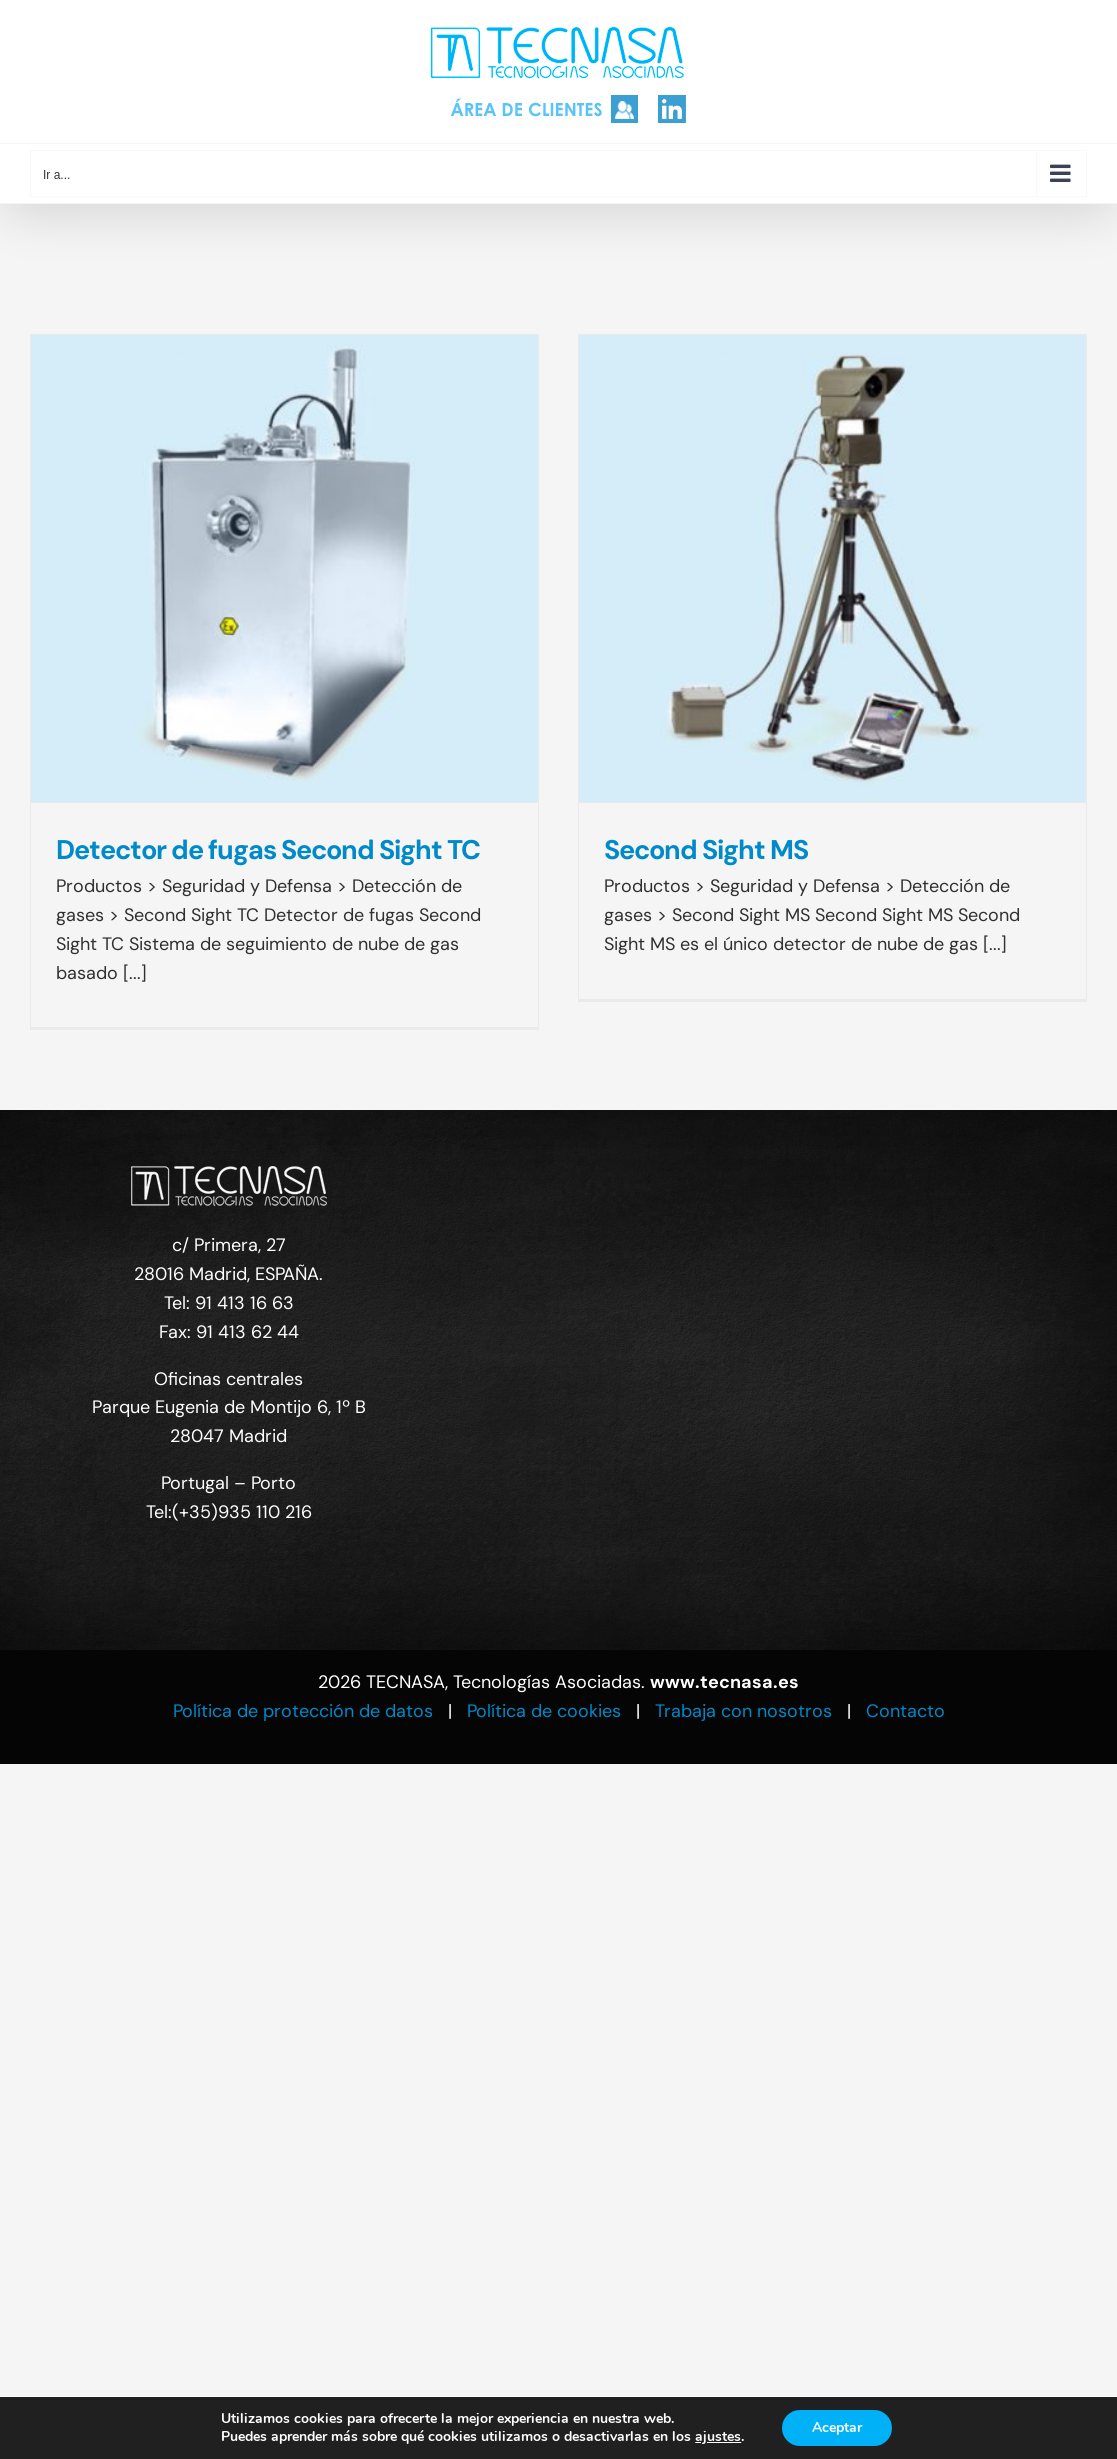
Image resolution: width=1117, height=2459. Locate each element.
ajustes (718, 2437)
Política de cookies (544, 1711)
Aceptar (837, 2427)
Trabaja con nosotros (743, 1711)
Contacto (905, 1711)
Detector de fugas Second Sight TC (268, 849)
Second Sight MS (706, 849)
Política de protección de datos (303, 1711)
